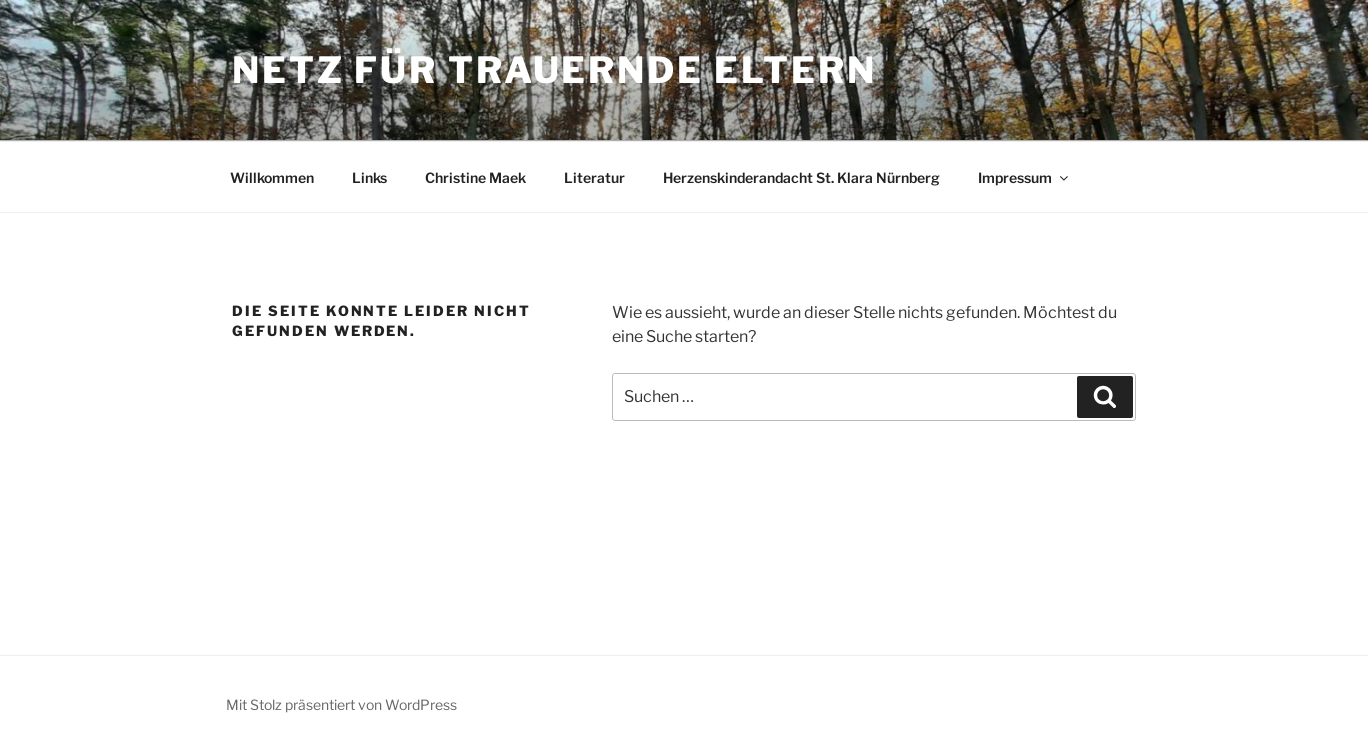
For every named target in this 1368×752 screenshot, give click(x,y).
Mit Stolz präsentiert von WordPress (341, 704)
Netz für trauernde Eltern (554, 70)
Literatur (594, 177)
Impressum (1024, 177)
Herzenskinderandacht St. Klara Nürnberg (801, 177)
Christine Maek (475, 177)
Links (369, 177)
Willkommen (272, 177)
